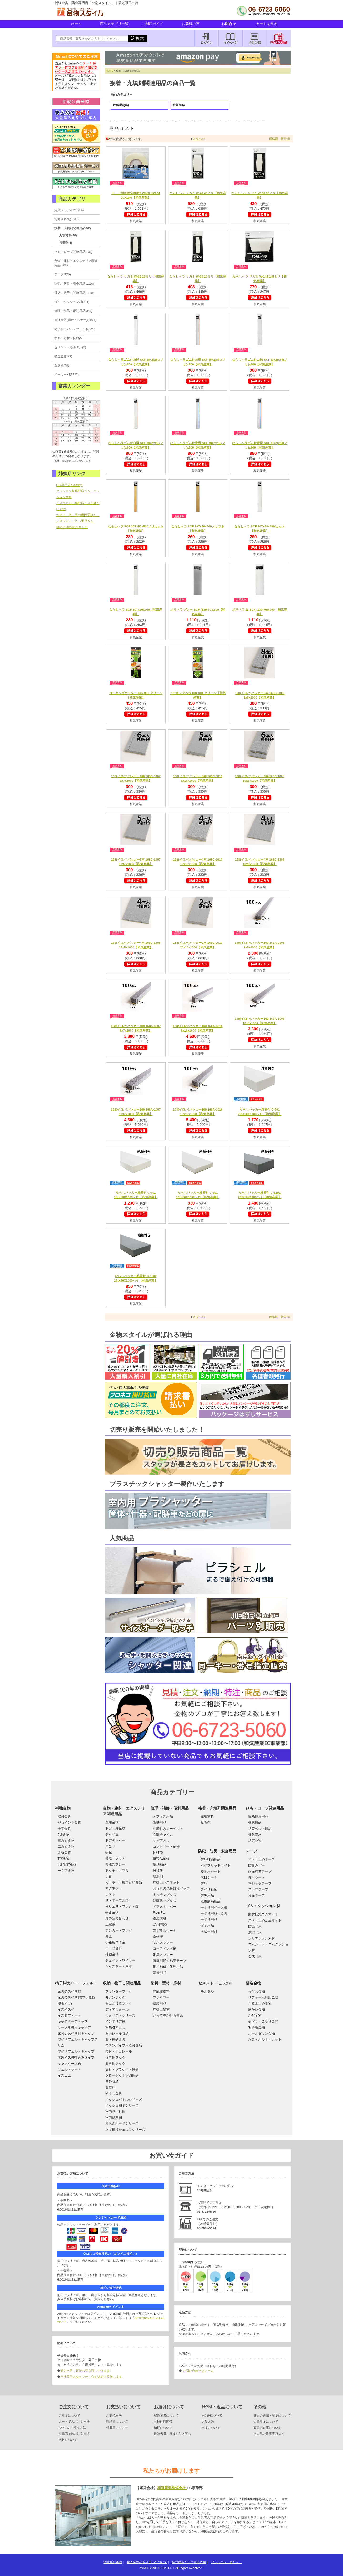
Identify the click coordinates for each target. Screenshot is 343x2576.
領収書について (117, 2427)
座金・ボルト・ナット (265, 2039)
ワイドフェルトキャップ (76, 2051)
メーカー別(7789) (66, 374)
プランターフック (118, 1991)
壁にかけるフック (118, 2003)
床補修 (158, 1852)
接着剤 (206, 1822)
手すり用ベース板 (214, 1907)
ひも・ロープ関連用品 (265, 1808)
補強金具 (112, 1954)
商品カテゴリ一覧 (114, 24)
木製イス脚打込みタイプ (76, 2057)
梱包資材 (255, 1834)
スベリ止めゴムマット (265, 1920)
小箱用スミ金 (115, 1942)
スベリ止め (209, 1889)
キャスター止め (69, 2063)
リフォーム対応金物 (263, 1997)
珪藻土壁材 (161, 2009)
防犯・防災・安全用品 (217, 1851)
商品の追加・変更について (272, 2415)
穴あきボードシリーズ (122, 2123)
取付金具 (64, 1816)
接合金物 (112, 1912)
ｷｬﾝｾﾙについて (212, 2415)
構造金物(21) (63, 356)
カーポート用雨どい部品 (123, 1882)
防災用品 (207, 1895)
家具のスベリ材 (69, 1991)
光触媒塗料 (161, 1991)
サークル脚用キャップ (74, 2027)
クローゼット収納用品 (122, 2075)
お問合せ (229, 24)
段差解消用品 (211, 1901)
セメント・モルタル (215, 1983)
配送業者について (166, 2415)
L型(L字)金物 (67, 1864)
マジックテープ (260, 1883)
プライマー (161, 1997)
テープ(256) (62, 274)
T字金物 (64, 1859)
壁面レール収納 (117, 2033)
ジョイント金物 (69, 1822)
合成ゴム (255, 1956)
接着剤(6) (65, 242)
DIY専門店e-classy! (69, 485)
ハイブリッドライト (216, 1865)
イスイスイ (66, 2009)
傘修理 (158, 1936)
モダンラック (115, 1997)
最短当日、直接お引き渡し (172, 2433)
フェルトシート (69, 2069)
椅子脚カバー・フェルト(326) (75, 329)
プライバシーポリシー (226, 2562)
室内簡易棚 (113, 2117)
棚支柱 (110, 2087)
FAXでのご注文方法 (72, 2427)
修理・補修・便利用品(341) (73, 311)
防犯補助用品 (211, 1859)
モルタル (207, 1991)
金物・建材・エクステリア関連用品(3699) (76, 263)
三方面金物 (66, 1840)
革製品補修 (161, 1859)
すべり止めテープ (261, 1859)
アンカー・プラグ (118, 1930)
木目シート (209, 1877)
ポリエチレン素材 (261, 1938)
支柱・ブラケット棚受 (122, 2069)
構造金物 (253, 1983)
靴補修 (158, 1870)
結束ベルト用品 (260, 1829)
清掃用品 (159, 1972)
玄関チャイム (163, 1834)
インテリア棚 (115, 2021)
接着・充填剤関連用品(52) (72, 228)
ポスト (110, 1894)
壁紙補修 (159, 1864)
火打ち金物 (256, 1991)
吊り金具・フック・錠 (122, 1906)
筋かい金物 (256, 2009)
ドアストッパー (164, 1906)
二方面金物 (66, 1846)
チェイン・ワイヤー (120, 1960)
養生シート (256, 1877)
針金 (108, 1936)
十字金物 (64, 1829)
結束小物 (255, 1840)
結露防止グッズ (164, 1900)
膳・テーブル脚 (117, 1900)
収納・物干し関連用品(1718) (74, 292)
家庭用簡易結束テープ (169, 1960)
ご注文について (69, 2415)
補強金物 (63, 1808)
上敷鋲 (110, 1924)
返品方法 (208, 2421)
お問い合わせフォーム (198, 2371)
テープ (251, 1851)
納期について (163, 2427)
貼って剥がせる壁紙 (168, 2015)
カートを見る (266, 24)
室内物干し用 (115, 2111)
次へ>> (200, 139)
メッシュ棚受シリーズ (122, 2105)
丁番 (108, 1876)
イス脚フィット (69, 2015)
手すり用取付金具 (214, 1913)
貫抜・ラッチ (115, 1858)
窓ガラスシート (164, 1930)
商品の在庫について (267, 2427)
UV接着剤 (160, 1925)
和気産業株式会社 (172, 2488)
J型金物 (63, 1834)
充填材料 (207, 1816)
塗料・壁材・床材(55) (69, 338)
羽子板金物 (256, 2027)
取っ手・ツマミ (117, 1870)
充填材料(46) (68, 235)
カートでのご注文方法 (74, 2421)
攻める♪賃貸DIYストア (72, 527)
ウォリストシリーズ (120, 2015)
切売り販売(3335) (66, 219)
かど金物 (255, 2015)
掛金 (108, 1852)
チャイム (112, 1834)
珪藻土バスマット (166, 1882)
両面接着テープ (260, 1871)
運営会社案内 (112, 2562)
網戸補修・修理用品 (168, 1966)
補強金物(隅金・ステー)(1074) (75, 320)
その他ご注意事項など (268, 2433)
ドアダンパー (115, 1840)
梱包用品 (255, 1822)
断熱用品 (159, 1822)
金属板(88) (61, 365)
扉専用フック (115, 2057)
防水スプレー (163, 1942)
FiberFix (159, 1912)
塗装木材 (159, 1918)
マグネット (113, 1888)
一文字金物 (66, 1870)
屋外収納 (112, 2081)
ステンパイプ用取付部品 (123, 2045)
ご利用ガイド (152, 24)
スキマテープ (258, 1889)
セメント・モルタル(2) (70, 347)
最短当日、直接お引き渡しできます (85, 2371)
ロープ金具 (113, 1948)
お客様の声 (191, 24)
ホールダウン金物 (261, 2033)
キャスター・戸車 (118, 1966)
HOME (109, 71)
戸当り (110, 1846)
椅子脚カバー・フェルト (76, 1983)
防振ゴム (255, 1926)
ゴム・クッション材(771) (71, 302)
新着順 (285, 139)
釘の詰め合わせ (117, 1918)
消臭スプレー (163, 1955)
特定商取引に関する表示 (189, 2562)
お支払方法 (114, 2415)
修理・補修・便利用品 (170, 1808)
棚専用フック (115, 2063)
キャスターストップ (73, 2021)
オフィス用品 (163, 1816)
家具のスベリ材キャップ (76, 2033)
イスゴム (64, 2075)
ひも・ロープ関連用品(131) (73, 252)
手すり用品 (209, 1919)
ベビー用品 (209, 1931)
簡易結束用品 (258, 1816)
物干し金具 (113, 2093)
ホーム (76, 24)
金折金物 (64, 1852)
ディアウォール (117, 2009)
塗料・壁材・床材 (166, 1983)
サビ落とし (161, 1840)
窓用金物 (112, 1822)
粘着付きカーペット (168, 1829)
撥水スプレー (115, 1864)
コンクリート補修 (166, 1846)
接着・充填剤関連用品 (217, 1808)
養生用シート (211, 1871)
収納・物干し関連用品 (122, 1983)
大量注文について (265, 2421)
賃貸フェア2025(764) (69, 210)
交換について (211, 2427)
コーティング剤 (164, 1948)
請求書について (117, 2421)
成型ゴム (255, 1932)
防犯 (204, 1883)
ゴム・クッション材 (263, 1906)
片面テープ (256, 1895)
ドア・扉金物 (115, 1828)
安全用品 (207, 1925)
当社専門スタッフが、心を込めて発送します (91, 2376)
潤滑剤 (158, 1876)
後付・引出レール (118, 2051)
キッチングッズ (164, 1895)
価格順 (273, 139)
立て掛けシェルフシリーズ (125, 2129)
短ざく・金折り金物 (263, 2021)
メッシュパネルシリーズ (123, 2099)
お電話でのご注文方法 (74, 2433)
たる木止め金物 (260, 2003)
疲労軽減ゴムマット (263, 1914)
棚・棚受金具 (115, 2039)
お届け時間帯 (163, 2421)
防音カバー (256, 1865)
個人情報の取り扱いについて (147, 2562)
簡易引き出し (115, 2027)
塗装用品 (159, 2003)
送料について (68, 2440)
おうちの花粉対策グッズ (171, 1888)
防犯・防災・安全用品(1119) (74, 283)
